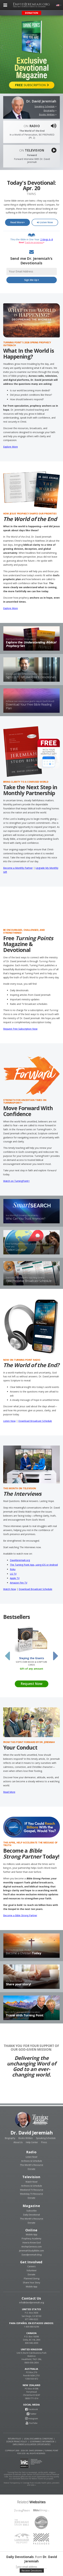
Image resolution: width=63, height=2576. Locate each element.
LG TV (13, 1573)
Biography (49, 110)
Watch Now (9, 1589)
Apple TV (14, 1578)
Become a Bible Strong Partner (20, 1915)
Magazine (31, 2205)
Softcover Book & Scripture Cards (31, 1663)
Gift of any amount (31, 1668)
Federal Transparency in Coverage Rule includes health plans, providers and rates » (31, 2484)
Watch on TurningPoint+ (16, 1181)
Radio (31, 2152)
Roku (12, 1569)
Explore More (10, 446)
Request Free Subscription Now (20, 1028)
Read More (17, 222)
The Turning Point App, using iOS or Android (34, 1564)
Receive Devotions (32, 2570)
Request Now (31, 1683)
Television (31, 2177)
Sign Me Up (31, 279)
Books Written (47, 114)
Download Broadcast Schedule (35, 1421)
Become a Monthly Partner (18, 867)
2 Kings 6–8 (46, 239)
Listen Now (45, 222)
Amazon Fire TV (18, 1582)
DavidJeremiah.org (20, 1560)
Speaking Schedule (44, 106)
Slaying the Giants (31, 1658)
